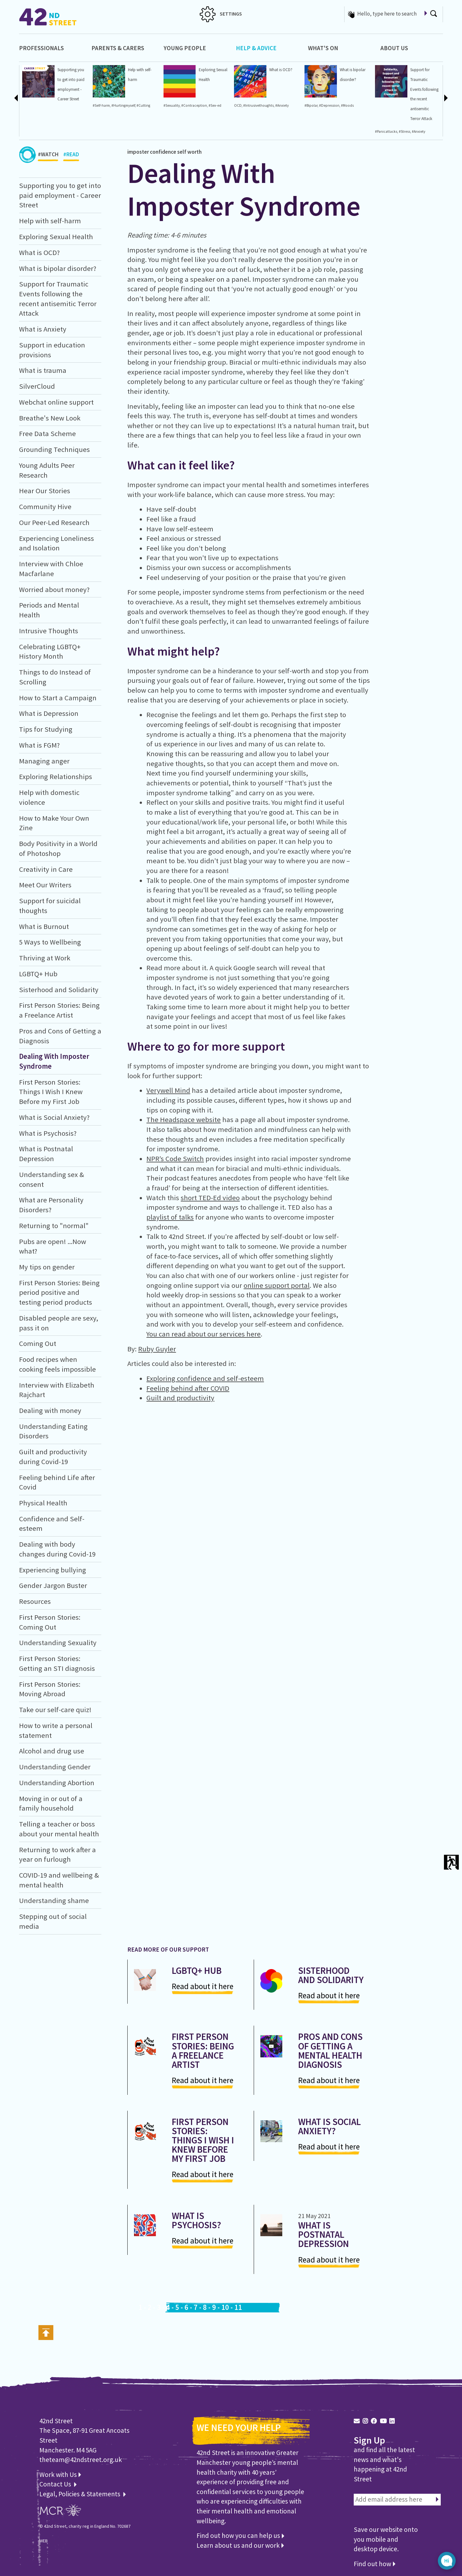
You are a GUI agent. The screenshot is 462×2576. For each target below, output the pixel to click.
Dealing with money (50, 1410)
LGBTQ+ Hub (38, 973)
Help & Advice (256, 48)
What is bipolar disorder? (57, 268)
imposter (138, 151)
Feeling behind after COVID (187, 1388)
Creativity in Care (46, 869)
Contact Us (55, 2484)
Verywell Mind (168, 1090)
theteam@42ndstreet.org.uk (80, 2459)
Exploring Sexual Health (56, 236)
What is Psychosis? (48, 1133)
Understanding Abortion (56, 1782)
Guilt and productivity (180, 1397)
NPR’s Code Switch (175, 1158)
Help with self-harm (50, 220)
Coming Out (37, 1343)
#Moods (347, 105)
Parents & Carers (117, 48)
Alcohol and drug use (51, 1750)
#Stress (404, 131)
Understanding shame (54, 1900)
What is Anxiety (42, 329)
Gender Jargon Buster (53, 1585)
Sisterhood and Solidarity (58, 989)
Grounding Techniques (54, 449)
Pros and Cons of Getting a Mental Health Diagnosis (330, 2050)
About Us (394, 48)
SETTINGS (221, 13)
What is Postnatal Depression (323, 2234)
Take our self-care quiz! (55, 1709)
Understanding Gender (54, 1766)
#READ (71, 156)
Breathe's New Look (49, 418)
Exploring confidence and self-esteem (205, 1378)
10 (225, 2307)
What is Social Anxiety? (54, 1117)
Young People (185, 48)
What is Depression (48, 713)
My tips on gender (47, 1266)
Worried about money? (54, 589)
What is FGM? (39, 745)
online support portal (277, 1285)
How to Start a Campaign (58, 697)
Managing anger (44, 761)
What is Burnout (44, 926)
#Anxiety (282, 105)
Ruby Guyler (157, 1348)
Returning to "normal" (54, 1225)
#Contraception (194, 105)
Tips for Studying (45, 729)
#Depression (329, 105)
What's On (323, 48)
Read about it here (202, 1986)
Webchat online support (56, 402)
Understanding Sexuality (58, 1642)
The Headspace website (183, 1119)
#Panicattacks (386, 131)
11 (238, 2307)
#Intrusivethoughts (258, 105)
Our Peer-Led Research (54, 522)
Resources (35, 1601)
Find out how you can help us (240, 2535)
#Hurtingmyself (123, 105)
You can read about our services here (203, 1333)
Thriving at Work (44, 957)
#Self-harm (101, 105)
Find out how (374, 2563)
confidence (163, 151)
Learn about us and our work (240, 2545)
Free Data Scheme (47, 433)
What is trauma (42, 370)
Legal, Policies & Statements (82, 2494)
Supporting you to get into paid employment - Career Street (60, 195)
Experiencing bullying (52, 1569)
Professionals (41, 48)
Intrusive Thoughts (48, 630)
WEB (43, 2541)
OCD (238, 105)
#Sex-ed (215, 105)
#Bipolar (311, 105)
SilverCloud (37, 386)
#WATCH (48, 156)
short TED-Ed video (210, 1197)
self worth (189, 151)
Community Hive (45, 506)
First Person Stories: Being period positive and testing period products (59, 1292)
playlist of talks (170, 1217)
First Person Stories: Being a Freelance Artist (203, 2050)
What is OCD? (280, 69)
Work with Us (60, 2474)
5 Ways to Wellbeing (50, 942)
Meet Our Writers (45, 884)
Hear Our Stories (44, 490)
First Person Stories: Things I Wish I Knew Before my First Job (51, 1092)
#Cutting (143, 105)
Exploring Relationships (55, 776)
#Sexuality (172, 105)
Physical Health (43, 1502)
